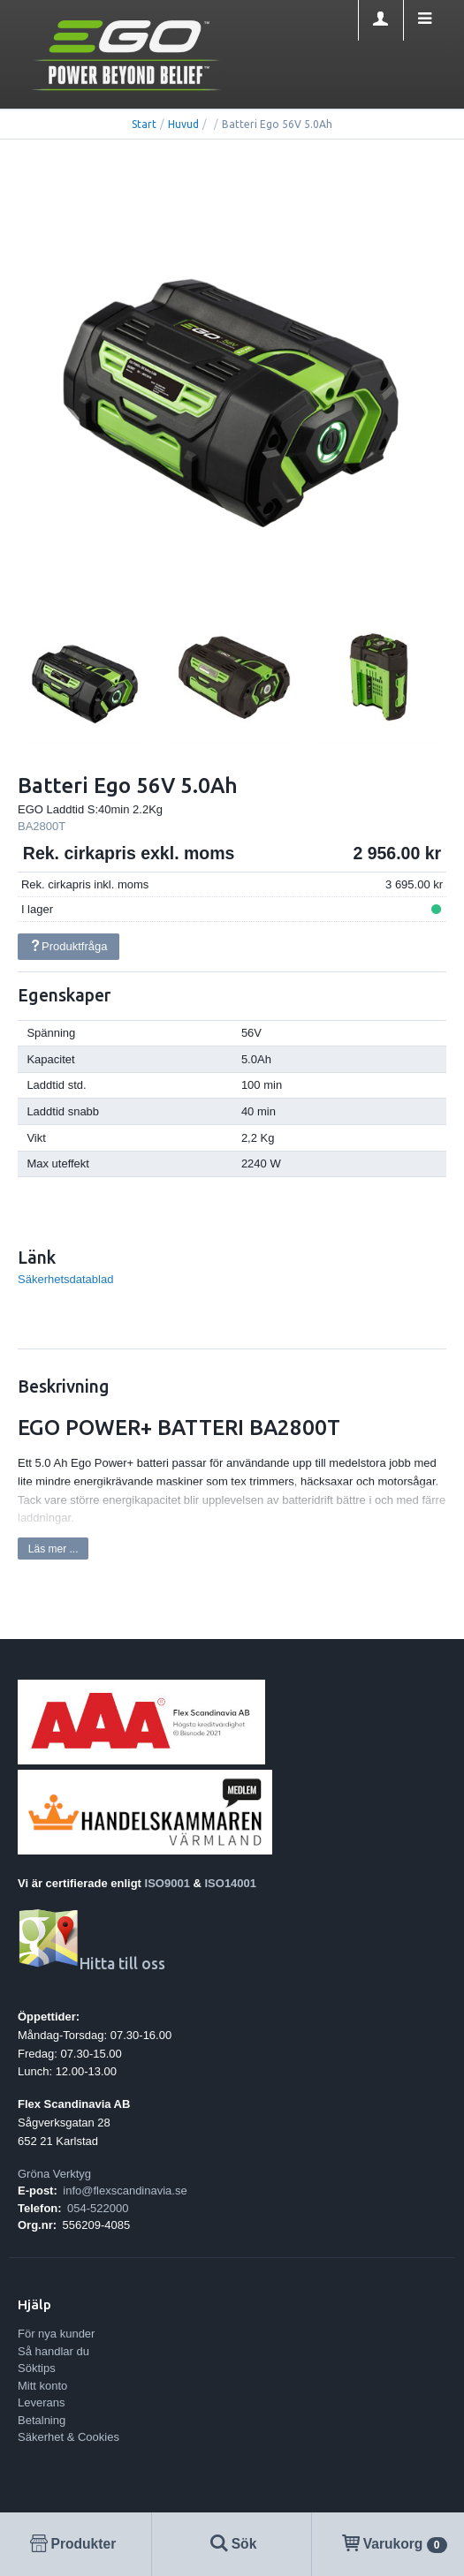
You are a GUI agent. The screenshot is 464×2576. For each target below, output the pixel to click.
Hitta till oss (91, 1963)
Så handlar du (53, 2351)
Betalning (41, 2420)
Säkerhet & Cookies (68, 2437)
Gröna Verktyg (54, 2173)
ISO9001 (167, 1883)
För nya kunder (56, 2333)
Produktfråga (68, 946)
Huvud (183, 124)
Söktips (37, 2368)
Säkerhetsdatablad (65, 1279)
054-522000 (97, 2208)
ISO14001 (231, 1883)
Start (144, 124)
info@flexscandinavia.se (124, 2190)
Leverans (41, 2402)
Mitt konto (42, 2385)
